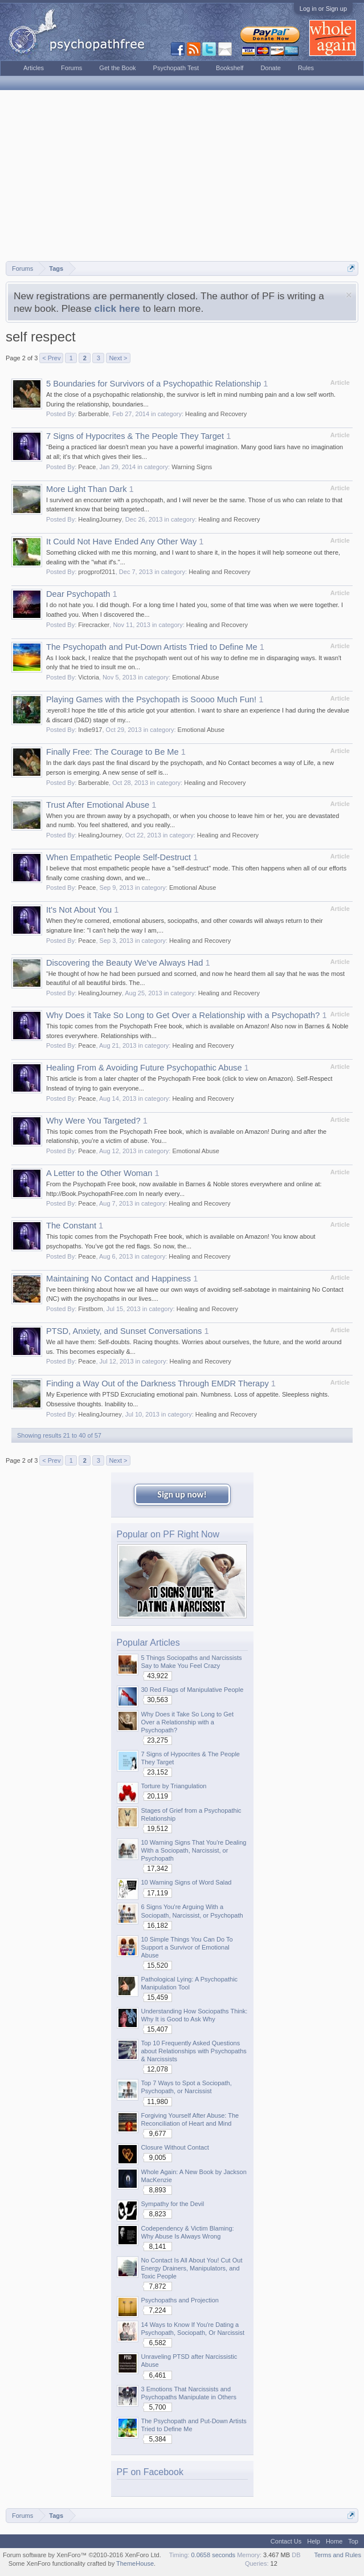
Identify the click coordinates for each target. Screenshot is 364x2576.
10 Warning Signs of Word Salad (186, 1882)
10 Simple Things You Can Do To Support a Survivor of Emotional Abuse (187, 1947)
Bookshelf (229, 67)
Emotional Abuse (195, 677)
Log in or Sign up (323, 8)
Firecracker (93, 624)
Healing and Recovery (216, 413)
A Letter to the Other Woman (99, 1173)
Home (334, 2541)
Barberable (93, 413)
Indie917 (90, 729)
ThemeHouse (135, 2563)
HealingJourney (99, 519)
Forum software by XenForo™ (82, 2554)
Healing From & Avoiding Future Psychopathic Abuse (144, 1067)
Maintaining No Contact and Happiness (118, 1278)
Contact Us (286, 2541)
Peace (87, 466)
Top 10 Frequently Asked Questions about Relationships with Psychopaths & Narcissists (194, 2051)
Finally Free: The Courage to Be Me (112, 751)
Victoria (88, 677)
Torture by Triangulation (174, 1786)
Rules (306, 67)
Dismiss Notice (349, 295)
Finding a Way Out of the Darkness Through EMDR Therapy (157, 1383)
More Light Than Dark (86, 489)
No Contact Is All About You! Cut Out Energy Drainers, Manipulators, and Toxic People (192, 2268)
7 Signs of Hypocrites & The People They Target (135, 436)
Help (313, 2541)
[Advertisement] (182, 175)
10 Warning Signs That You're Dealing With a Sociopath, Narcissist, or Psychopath (194, 1850)
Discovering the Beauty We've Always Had (124, 962)
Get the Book (117, 67)
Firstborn (90, 1308)
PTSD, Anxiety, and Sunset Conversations (124, 1331)
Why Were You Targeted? (93, 1120)
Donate (270, 67)
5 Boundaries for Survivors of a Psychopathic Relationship (153, 383)
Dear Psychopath (78, 594)
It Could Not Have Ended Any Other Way (121, 541)
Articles (33, 67)
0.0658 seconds (213, 2554)
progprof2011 (96, 571)
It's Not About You (79, 909)
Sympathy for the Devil (173, 2203)
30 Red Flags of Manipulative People (192, 1689)
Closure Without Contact (175, 2147)
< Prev (51, 358)
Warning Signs (191, 466)
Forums (71, 67)
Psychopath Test (176, 67)
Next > (118, 358)
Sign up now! (181, 1494)
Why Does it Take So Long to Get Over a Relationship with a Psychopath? (183, 1015)
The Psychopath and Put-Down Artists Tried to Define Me (151, 647)
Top (353, 2541)
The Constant (71, 1225)
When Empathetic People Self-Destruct (118, 857)
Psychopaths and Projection (180, 2300)
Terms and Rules (337, 2554)
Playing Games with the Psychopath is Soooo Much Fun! (151, 699)
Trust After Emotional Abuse (97, 804)
